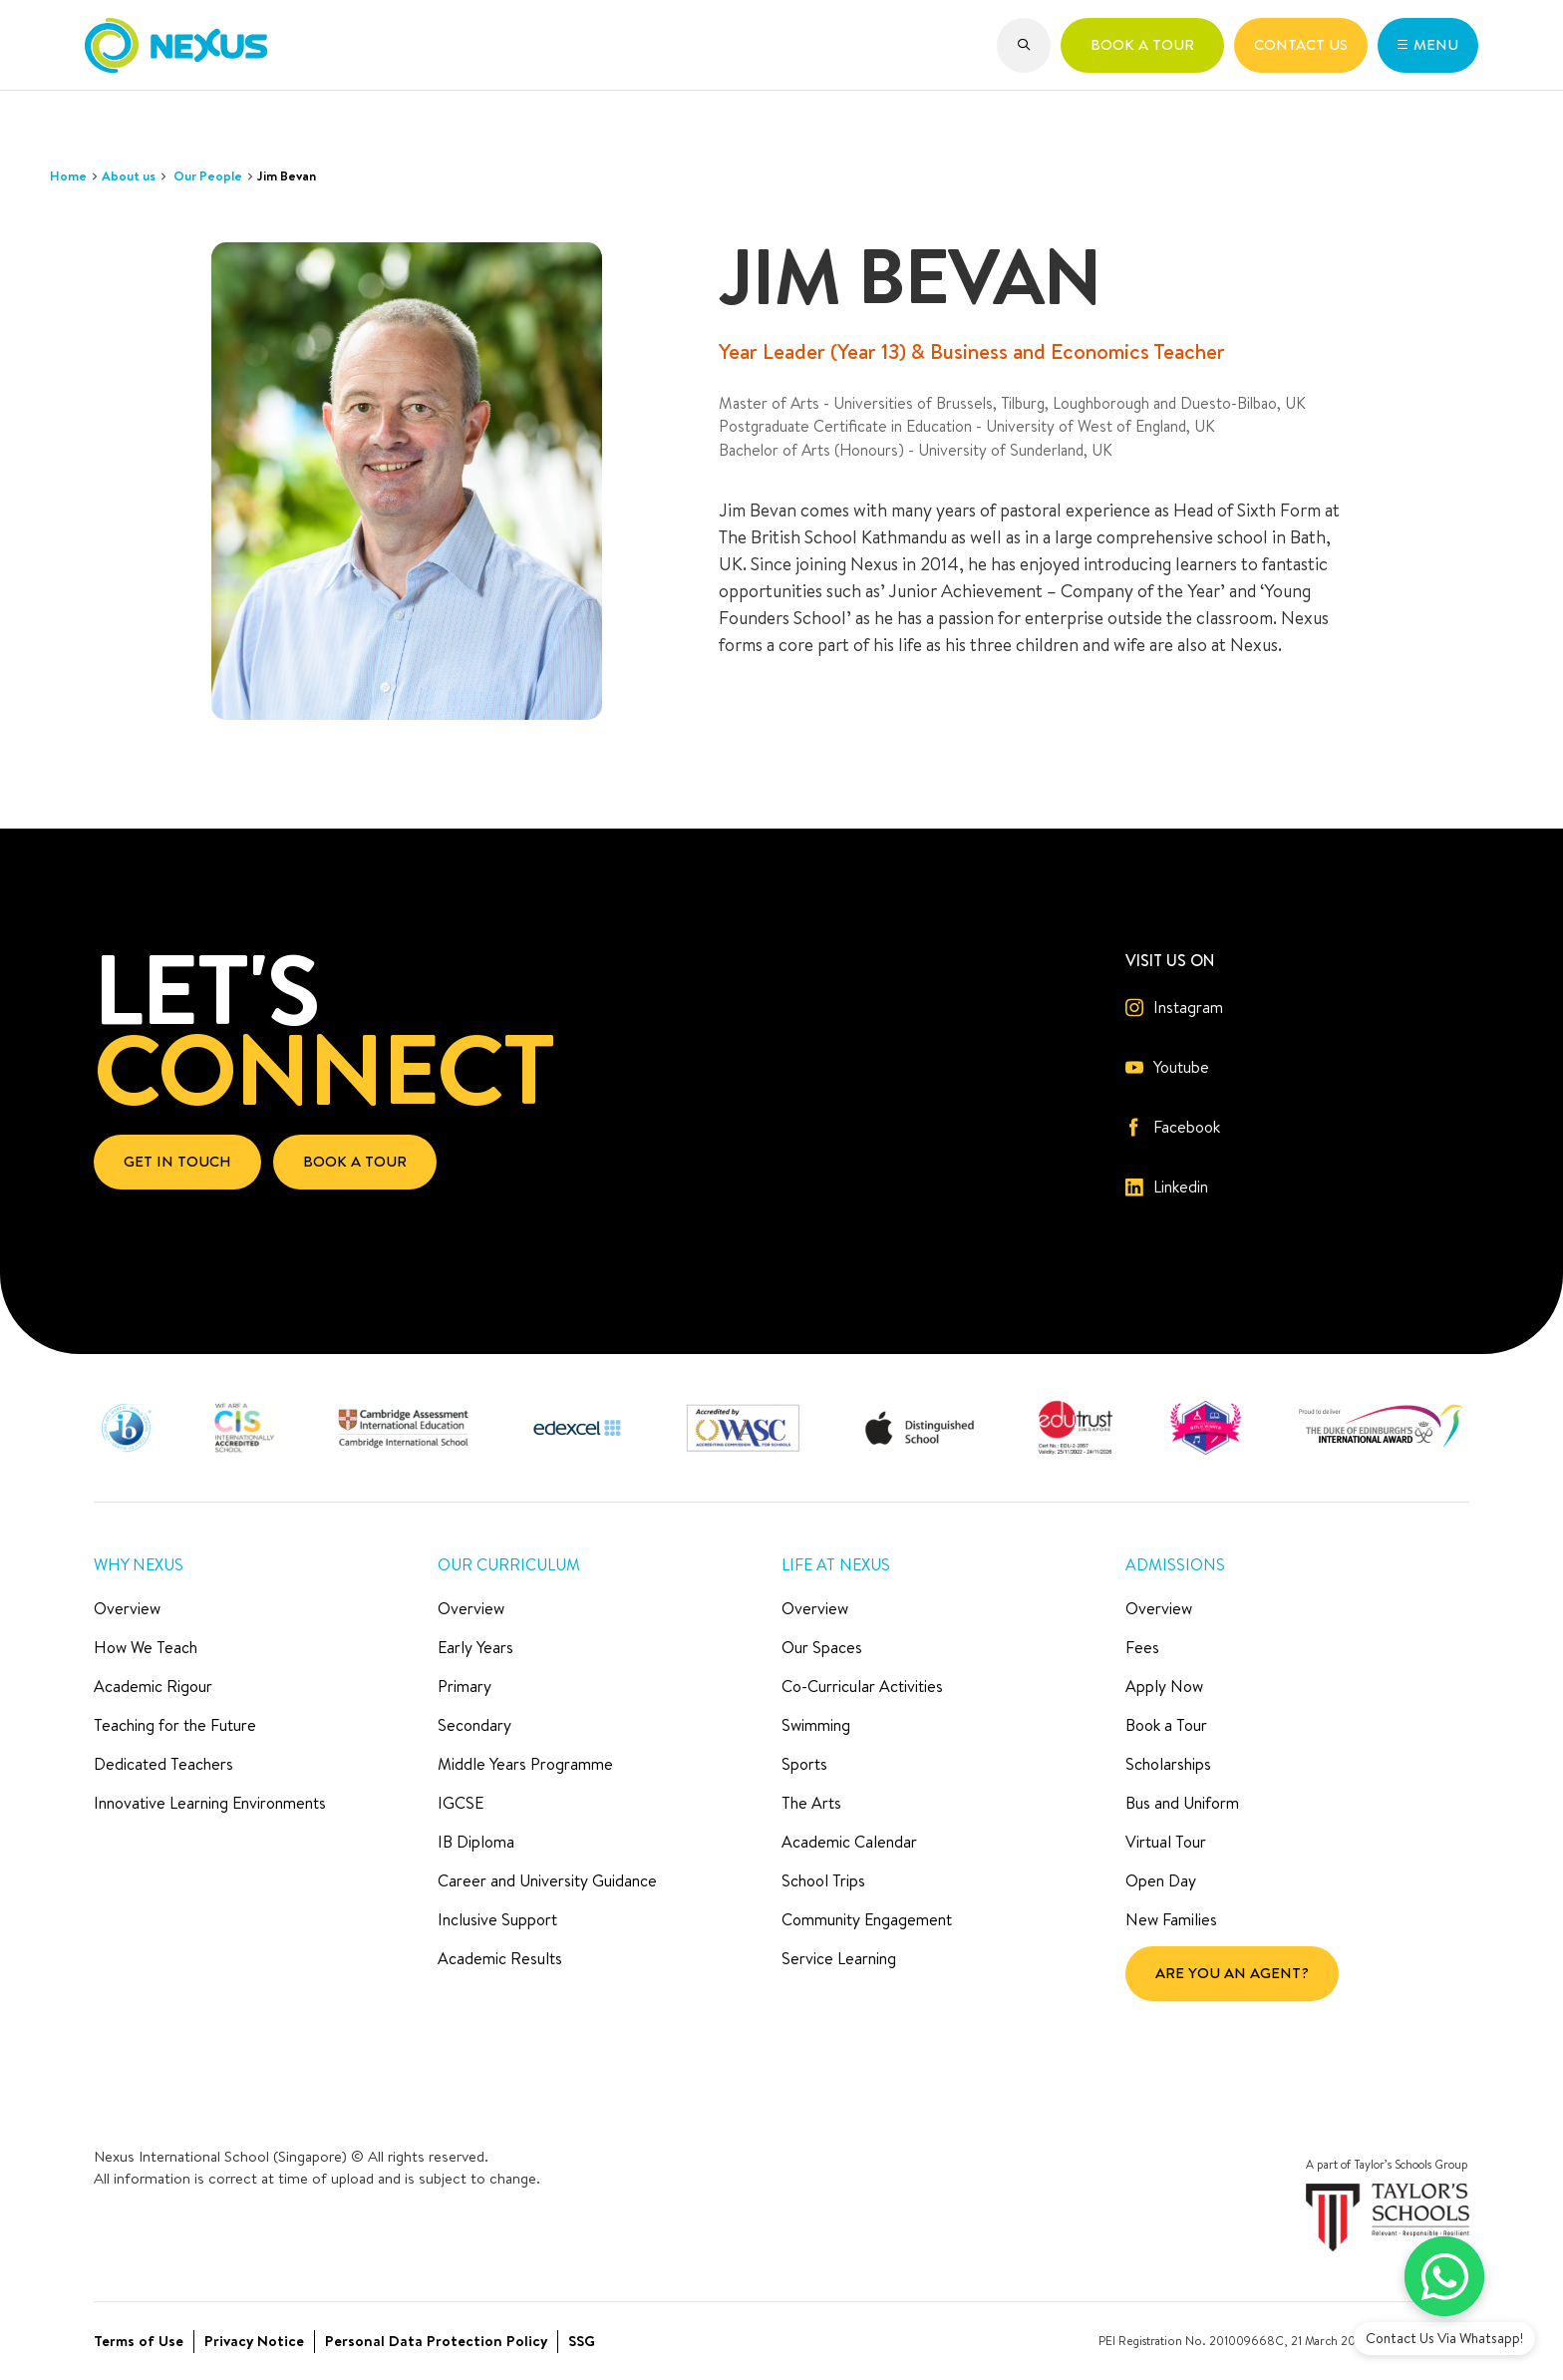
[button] (1024, 45)
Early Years (475, 1647)
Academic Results (500, 1958)
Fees (1142, 1647)
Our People (207, 175)
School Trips (823, 1880)
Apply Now (1164, 1686)
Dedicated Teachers (163, 1764)
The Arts (811, 1803)
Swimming (816, 1725)
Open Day (1160, 1880)
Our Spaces (822, 1647)
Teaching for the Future (175, 1725)
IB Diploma (476, 1842)
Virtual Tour (1165, 1842)
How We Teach (145, 1647)
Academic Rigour (153, 1686)
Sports (804, 1764)
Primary (464, 1686)
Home (68, 175)
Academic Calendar (849, 1842)
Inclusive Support (497, 1919)
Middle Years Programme (525, 1764)
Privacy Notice (254, 2340)
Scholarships (1168, 1764)
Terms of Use (138, 2340)
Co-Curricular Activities (862, 1686)
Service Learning (839, 1958)
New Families (1171, 1919)
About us (129, 175)
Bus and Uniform (1182, 1803)
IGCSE (460, 1803)
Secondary (474, 1725)
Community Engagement (867, 1919)
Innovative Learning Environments (210, 1803)
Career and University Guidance (547, 1880)
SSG (581, 2340)
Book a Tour (1166, 1725)
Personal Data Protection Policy (436, 2340)
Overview (127, 1608)
